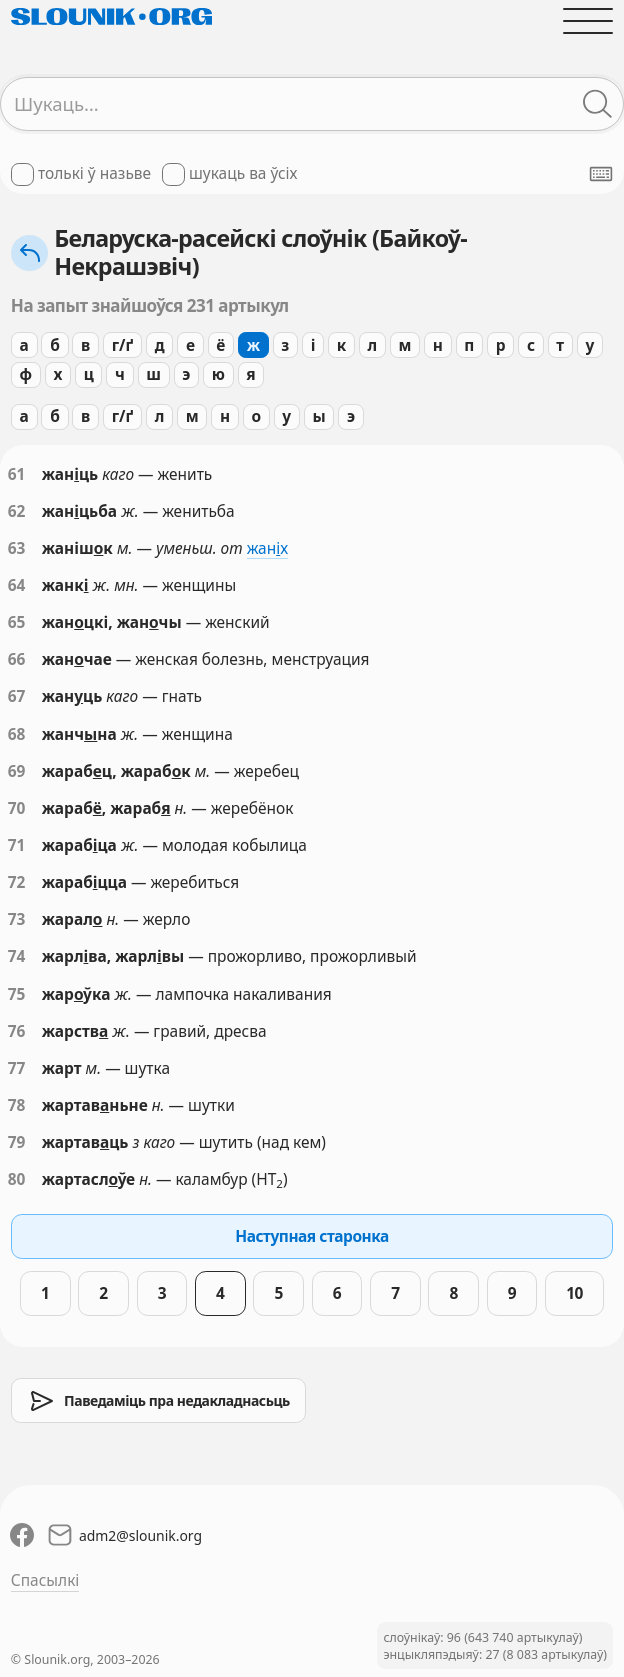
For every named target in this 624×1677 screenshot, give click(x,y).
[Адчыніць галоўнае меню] (588, 20)
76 (17, 1031)
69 (17, 771)
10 (574, 1293)
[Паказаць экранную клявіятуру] (601, 174)
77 (17, 1068)
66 (17, 659)
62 (17, 511)
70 (17, 808)
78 (17, 1105)
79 (17, 1142)
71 (17, 845)
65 (17, 622)
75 (17, 994)
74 (17, 956)
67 (17, 696)
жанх (267, 548)
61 (17, 474)
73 (17, 919)
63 (17, 548)
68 (17, 734)
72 (17, 882)
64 (17, 585)
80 (17, 1179)
